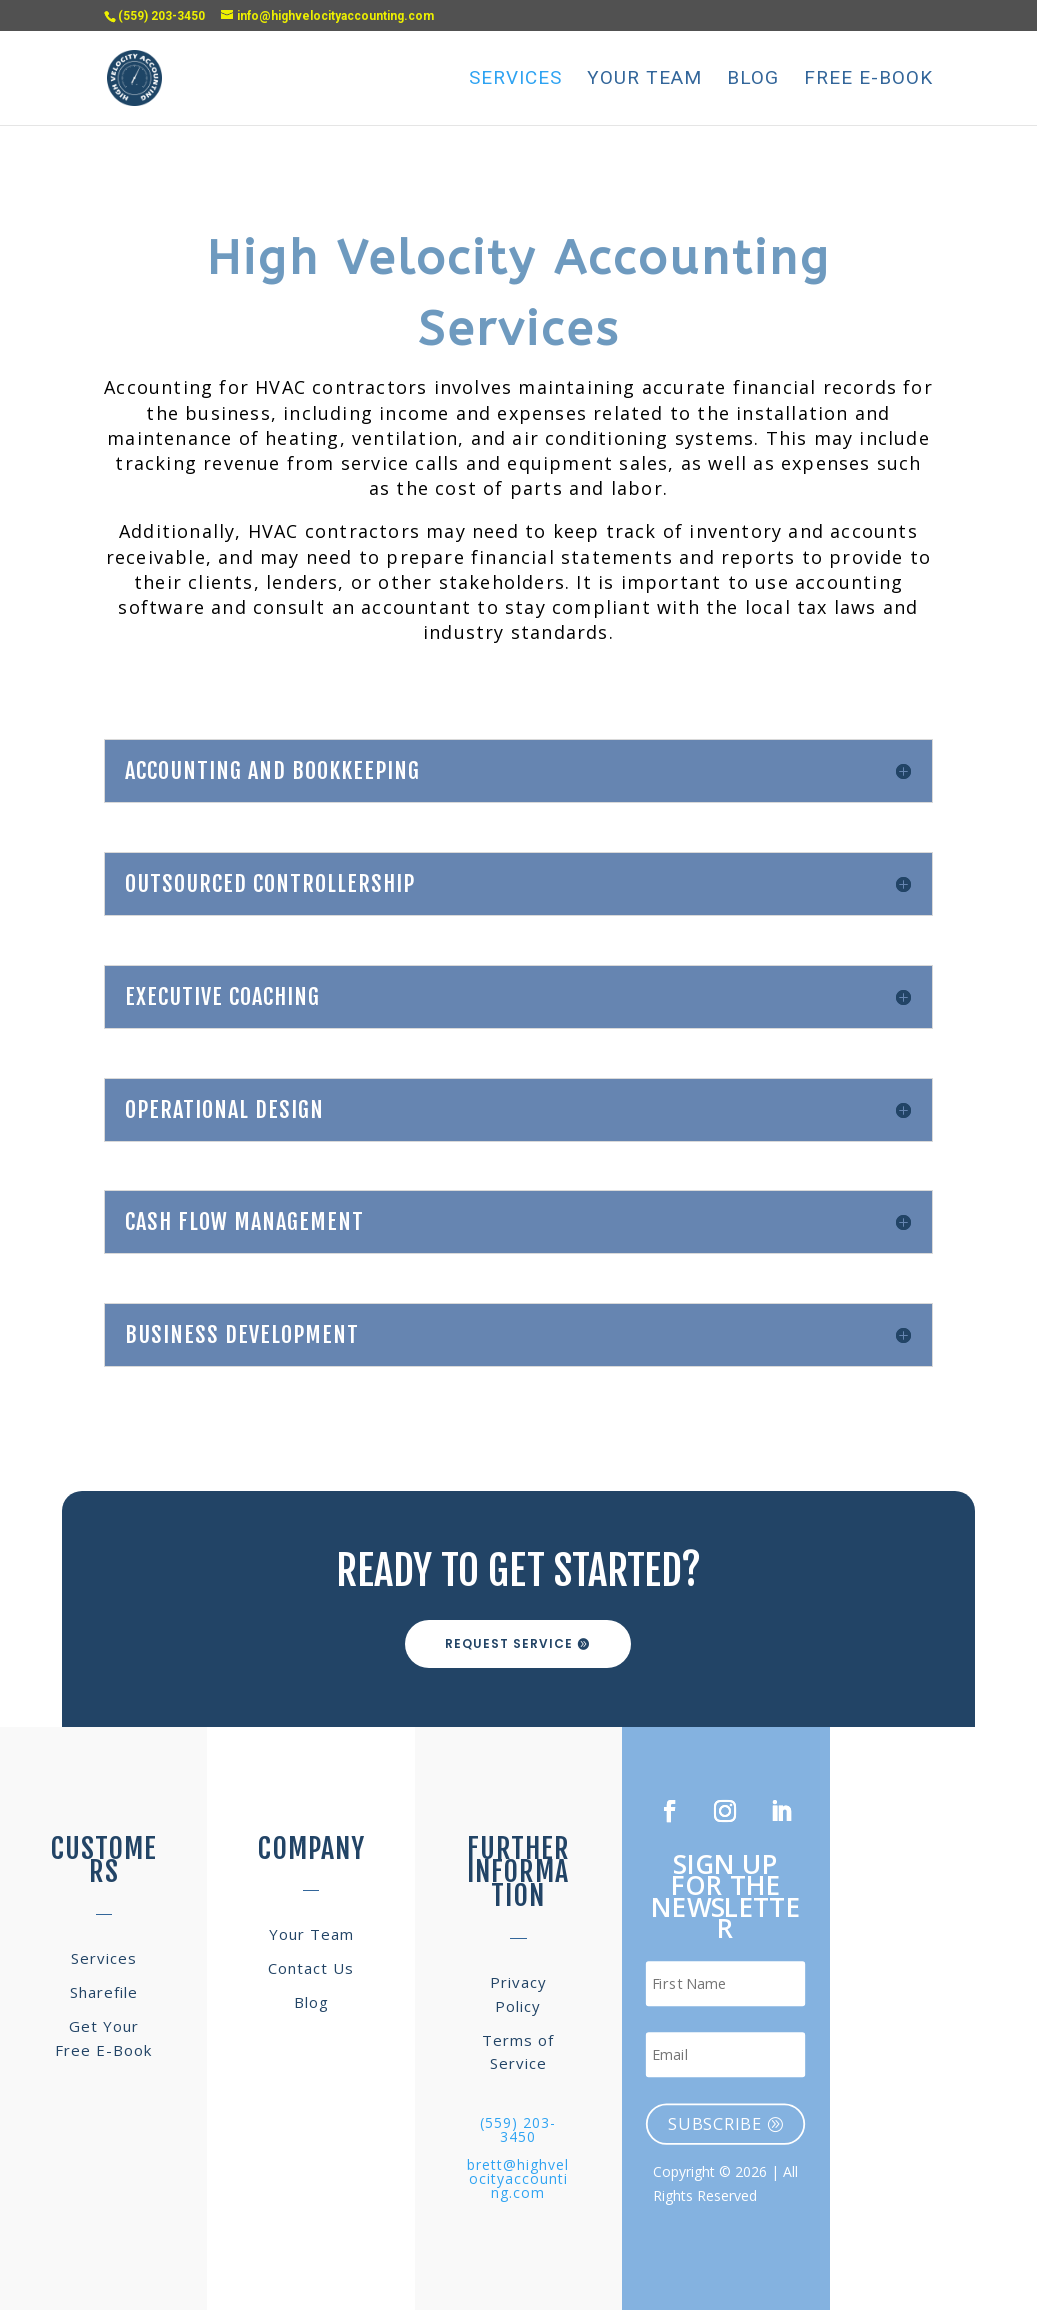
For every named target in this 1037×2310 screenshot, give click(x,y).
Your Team (644, 80)
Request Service (509, 1643)
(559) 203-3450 (518, 2129)
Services (515, 80)
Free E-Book (868, 80)
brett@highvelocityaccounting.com (518, 2178)
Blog (753, 80)
